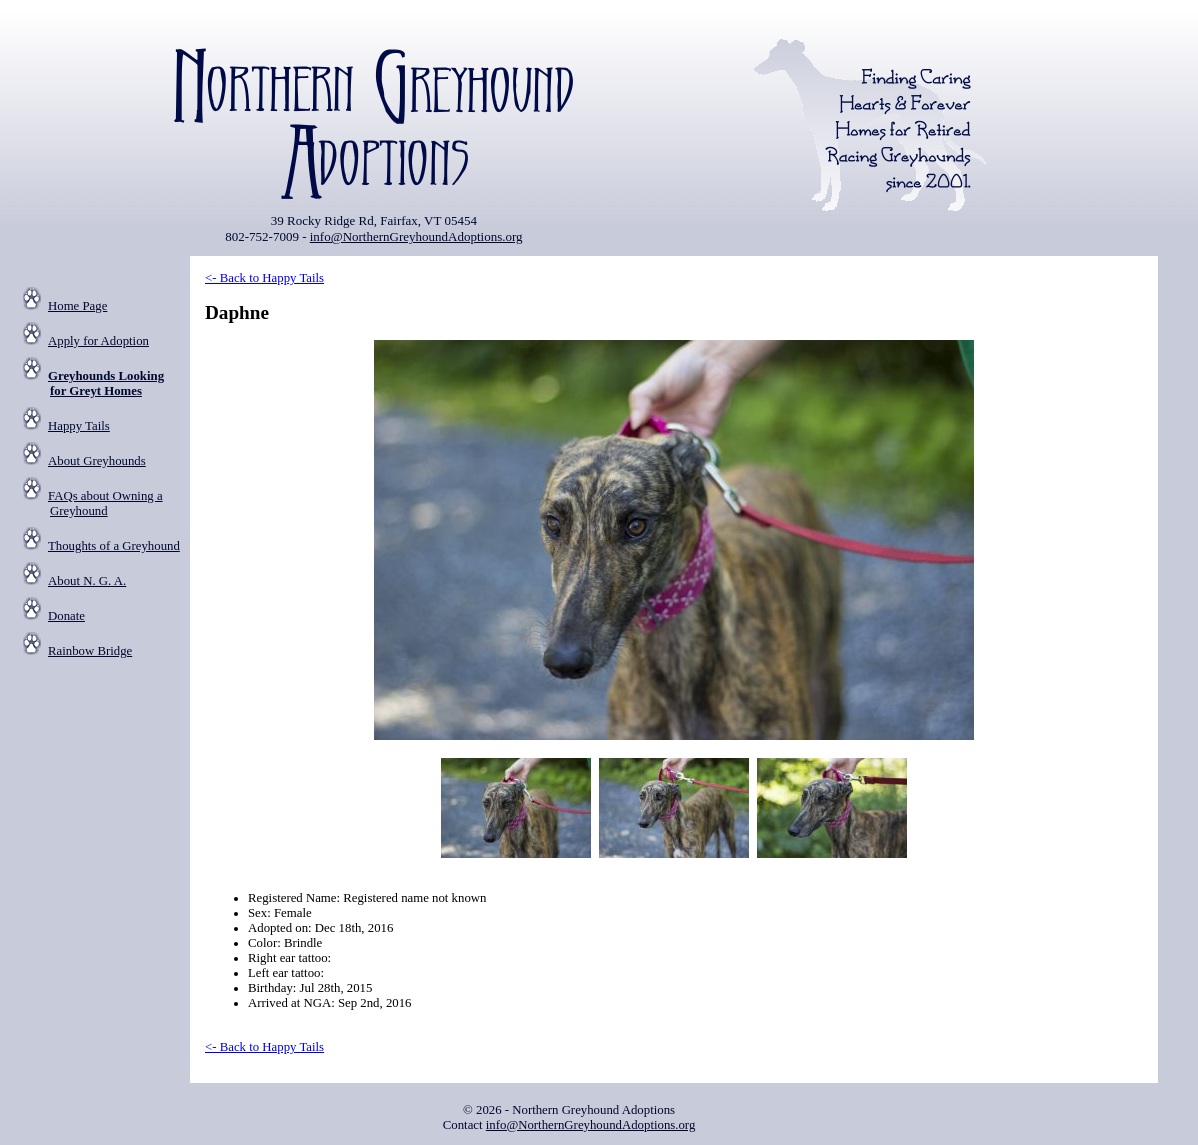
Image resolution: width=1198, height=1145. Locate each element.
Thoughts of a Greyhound (114, 546)
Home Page (77, 306)
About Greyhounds (97, 461)
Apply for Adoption (98, 341)
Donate (66, 616)
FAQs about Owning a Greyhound (105, 503)
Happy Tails (79, 426)
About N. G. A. (87, 581)
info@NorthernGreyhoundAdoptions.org (416, 236)
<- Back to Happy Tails (264, 278)
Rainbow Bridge (90, 651)
